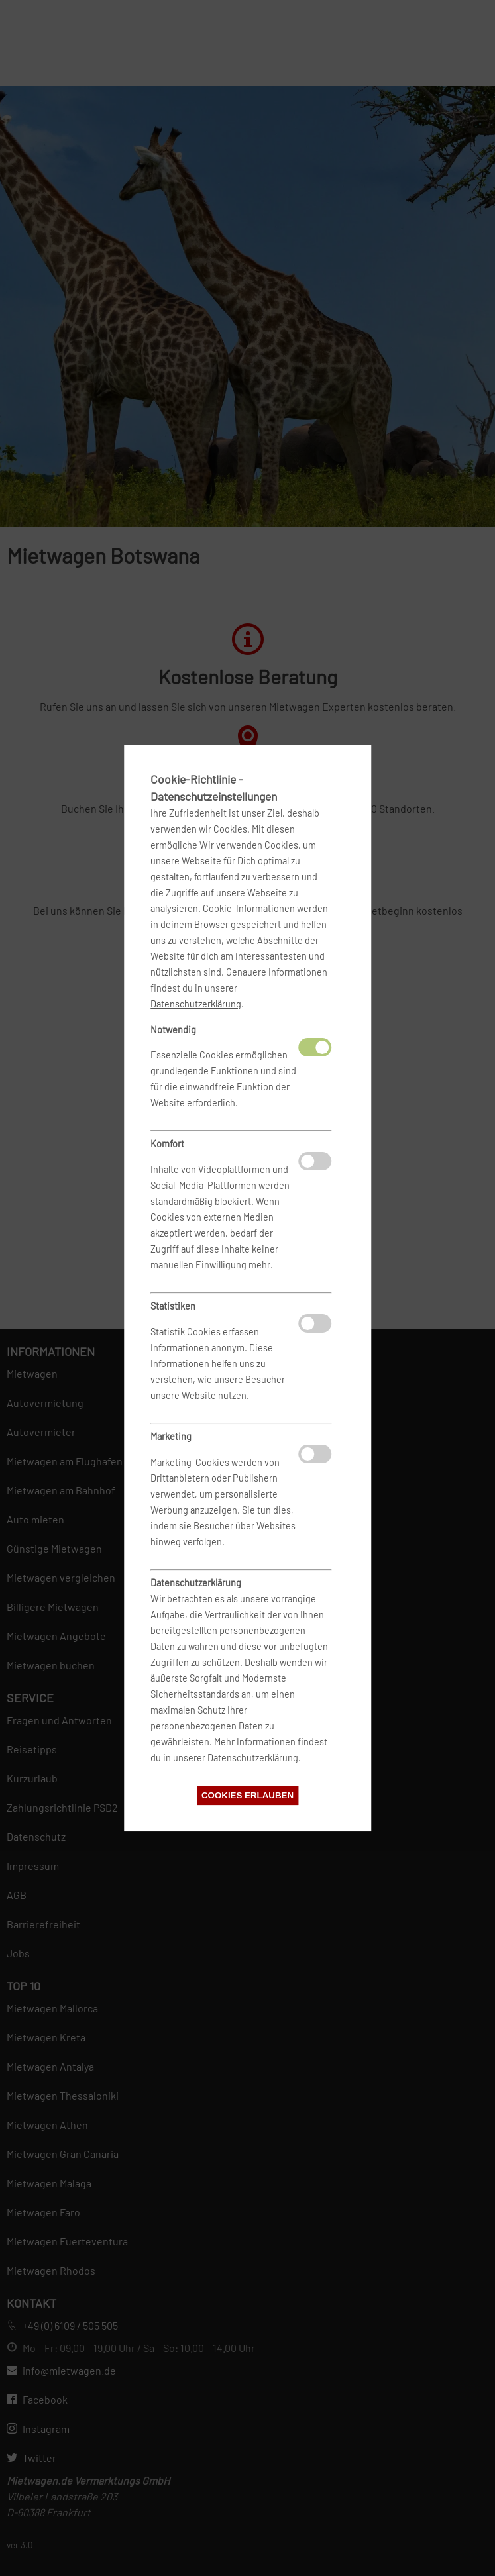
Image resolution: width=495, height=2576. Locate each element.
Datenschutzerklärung (195, 1003)
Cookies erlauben (247, 1795)
